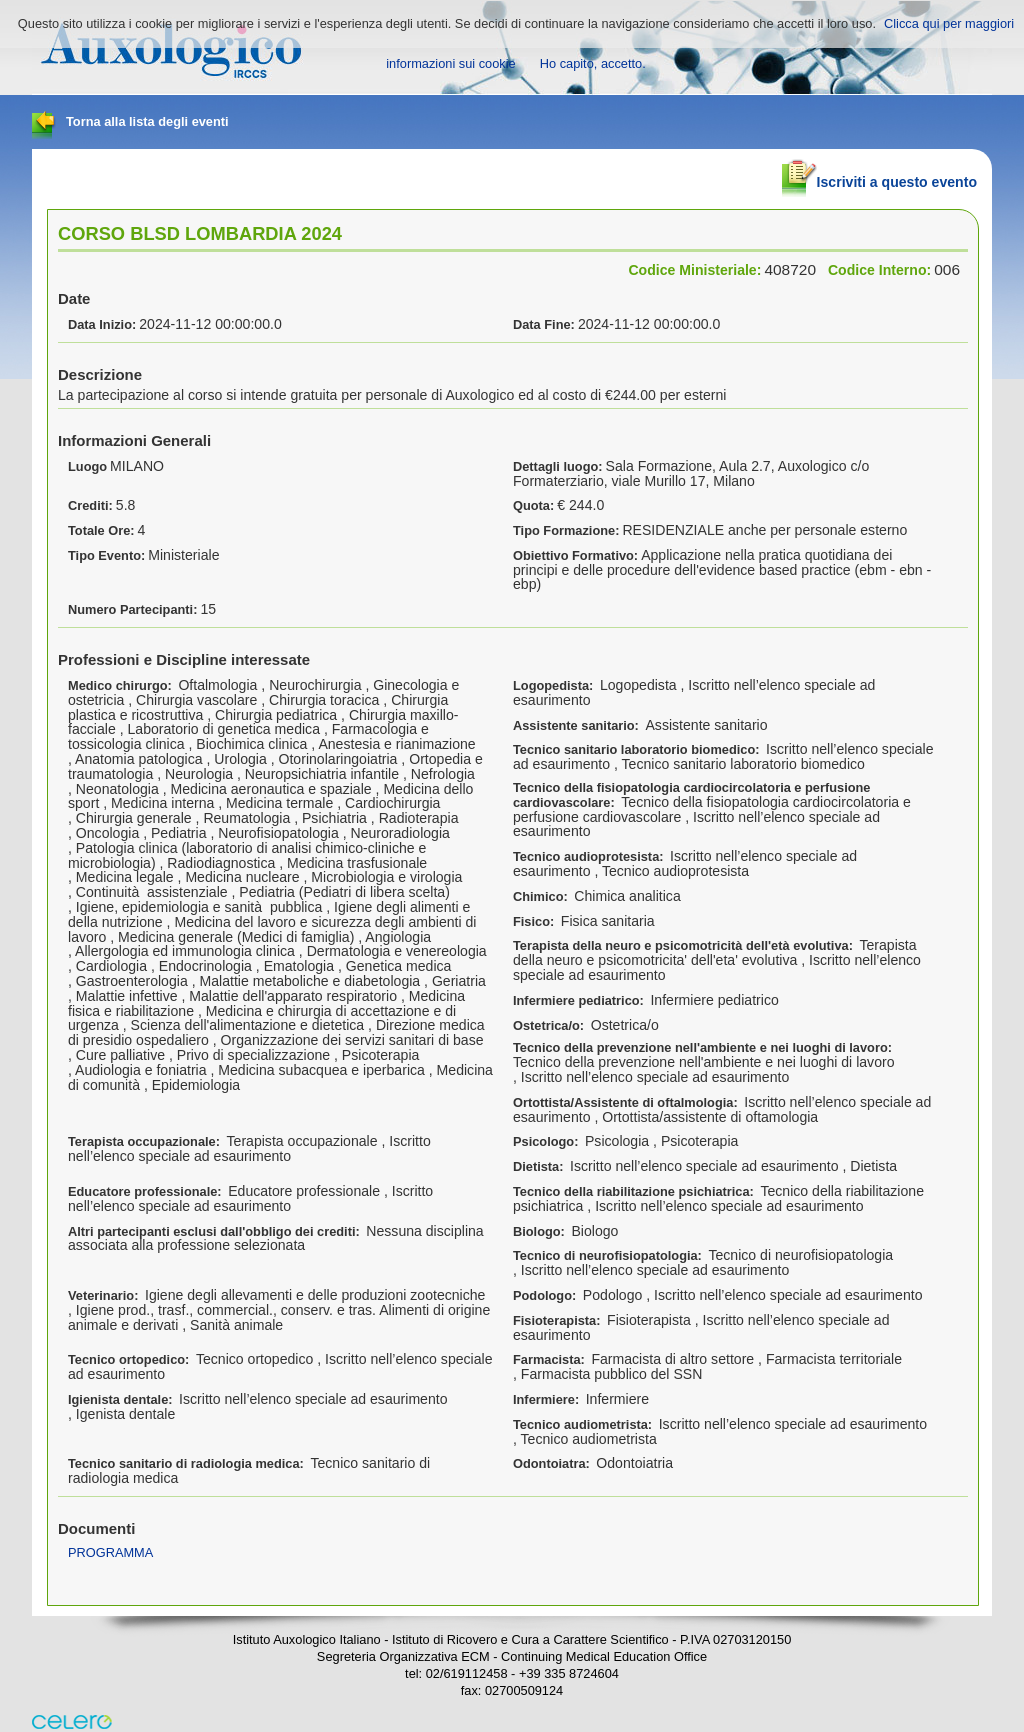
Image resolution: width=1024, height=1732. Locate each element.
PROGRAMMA (110, 1552)
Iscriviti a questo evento (879, 174)
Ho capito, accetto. (593, 63)
